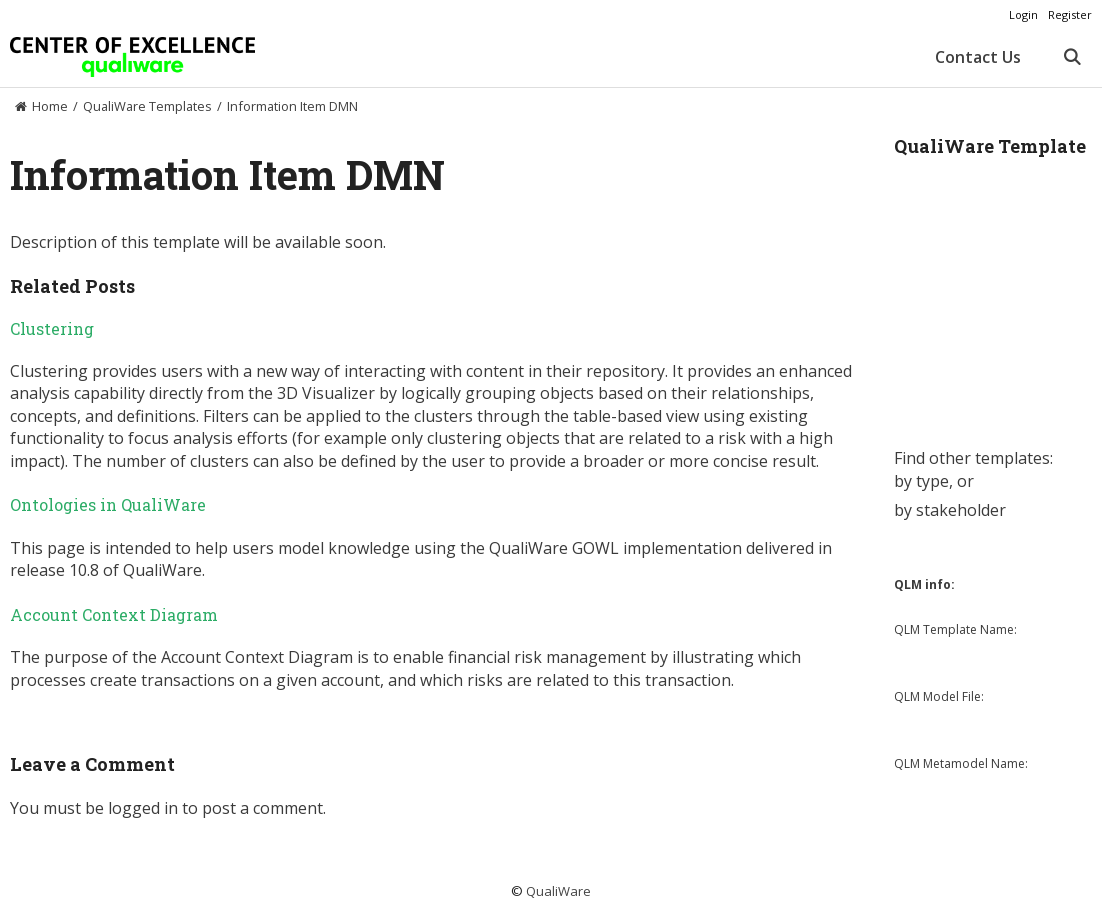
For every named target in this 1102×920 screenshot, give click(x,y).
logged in (143, 808)
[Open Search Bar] (1071, 57)
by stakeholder (950, 510)
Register (1070, 14)
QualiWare (558, 891)
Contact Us (978, 57)
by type (921, 481)
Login (1023, 14)
